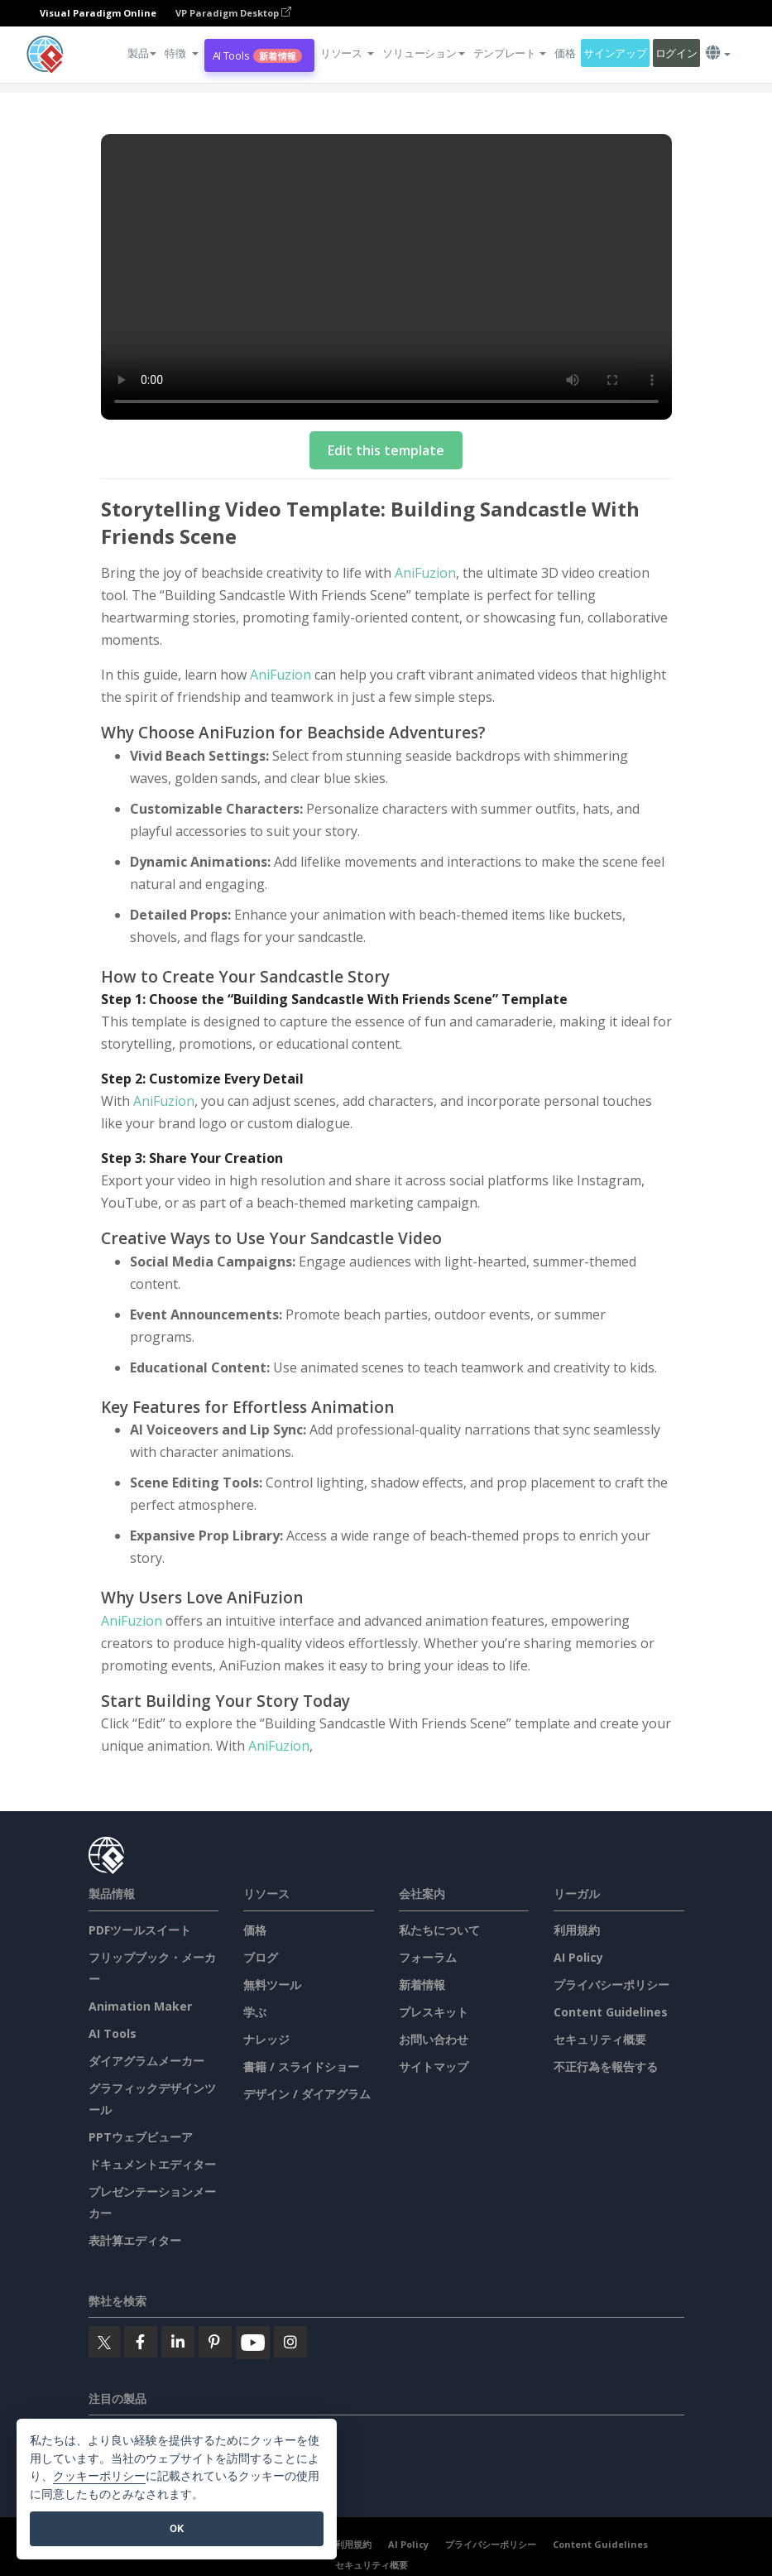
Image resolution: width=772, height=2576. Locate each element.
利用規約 (577, 1930)
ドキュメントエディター (152, 2164)
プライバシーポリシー (611, 1984)
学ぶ (254, 2012)
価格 (564, 53)
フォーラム (428, 1957)
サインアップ (614, 53)
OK (177, 2528)
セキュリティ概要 (600, 2039)
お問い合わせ (433, 2039)
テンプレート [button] (509, 53)
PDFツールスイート (140, 1930)
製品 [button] (141, 53)
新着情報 (422, 1984)
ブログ (260, 1957)
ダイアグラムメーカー (146, 2061)
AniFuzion (425, 573)
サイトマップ (433, 2066)
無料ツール (272, 1984)
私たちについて (439, 1930)
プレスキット (433, 2012)
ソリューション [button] (423, 53)
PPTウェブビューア (141, 2137)
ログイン (676, 53)
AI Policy (578, 1957)
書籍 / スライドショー (301, 2066)
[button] (181, 53)
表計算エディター (135, 2240)
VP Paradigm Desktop (233, 13)
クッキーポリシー (99, 2476)
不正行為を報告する (606, 2066)
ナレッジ (266, 2039)
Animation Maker (140, 2006)
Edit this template (386, 450)
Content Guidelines (611, 2012)
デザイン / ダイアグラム (307, 2094)
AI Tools (257, 55)
